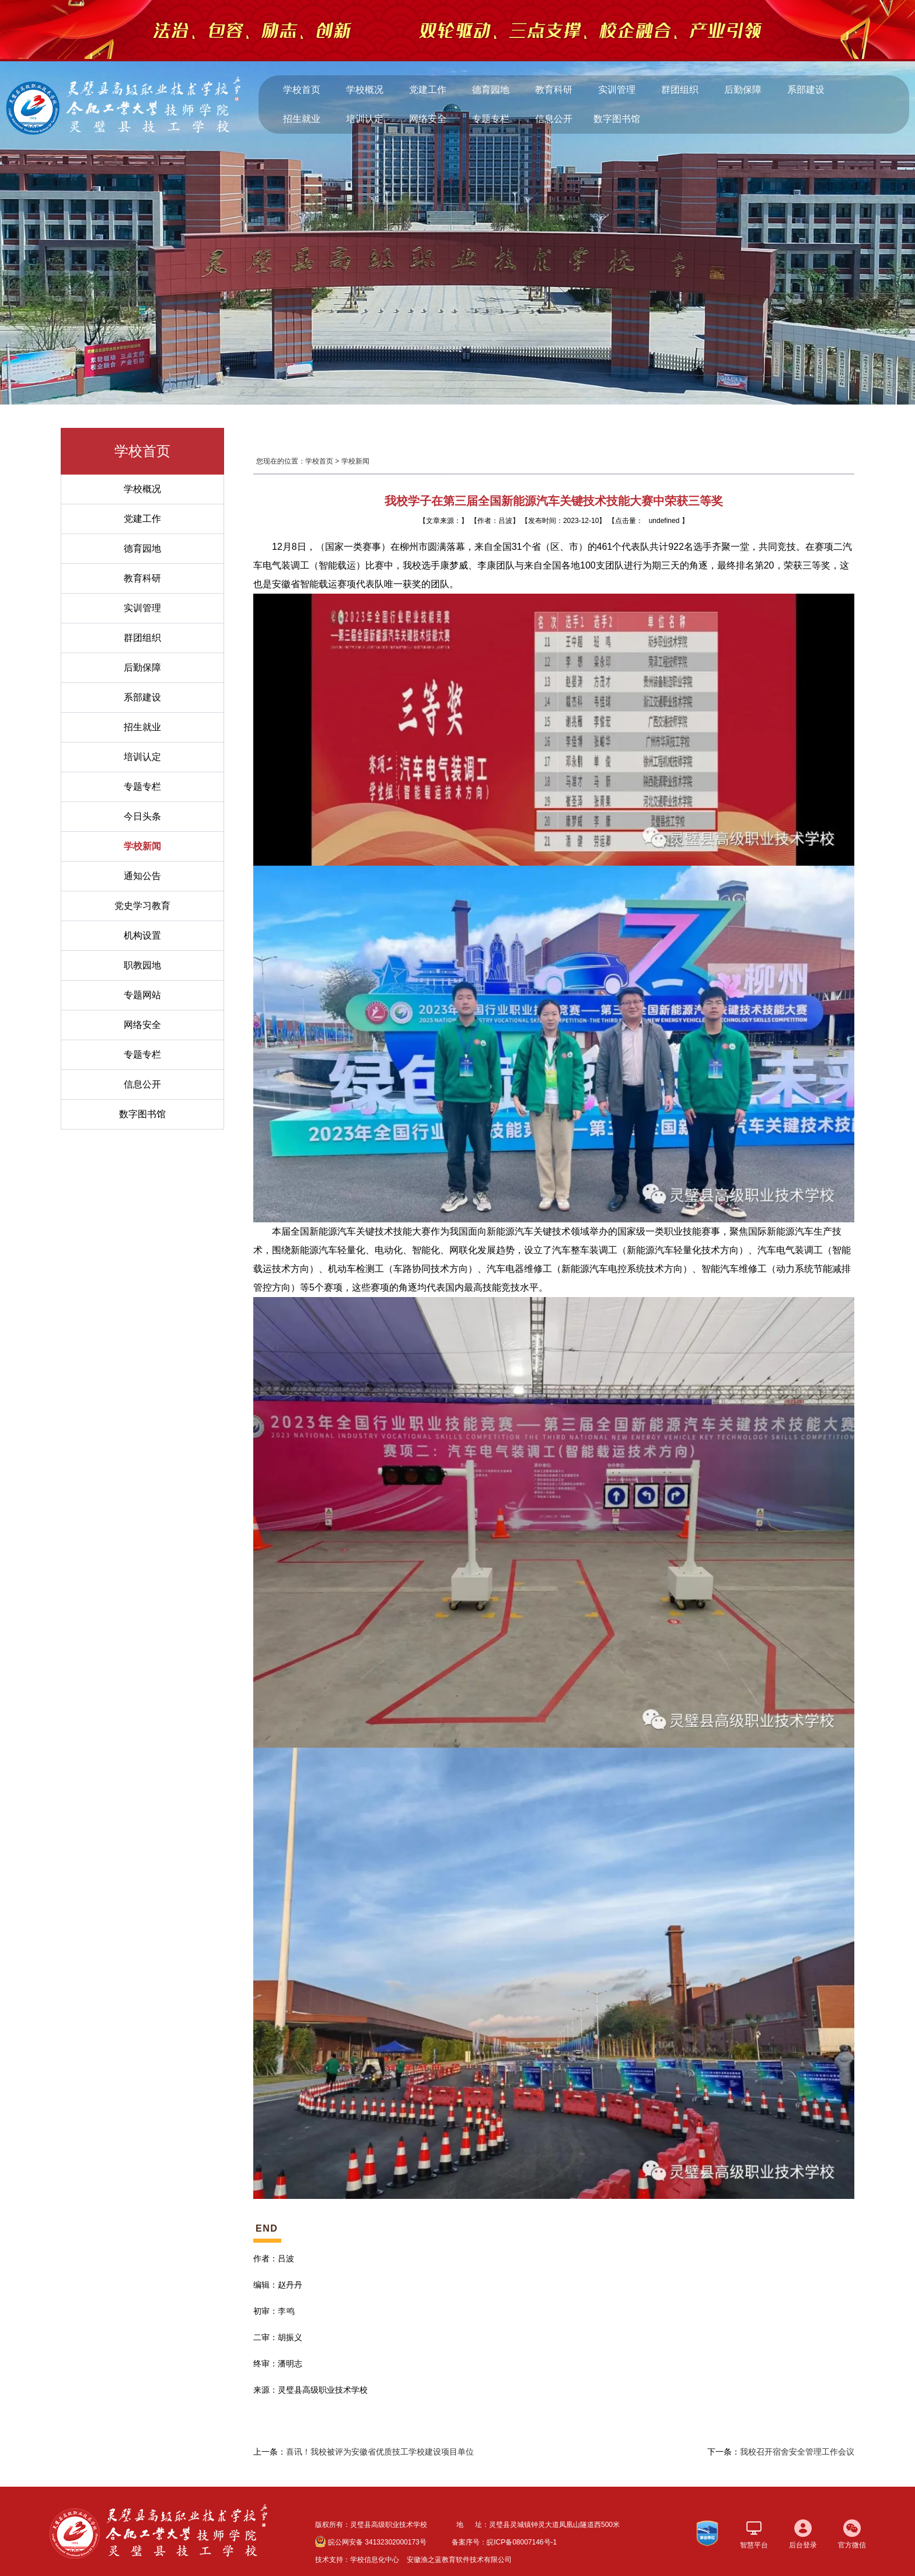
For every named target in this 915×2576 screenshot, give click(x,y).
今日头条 (142, 816)
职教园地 (142, 965)
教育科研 (553, 90)
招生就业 (301, 119)
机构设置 (142, 935)
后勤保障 (743, 90)
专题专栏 (490, 119)
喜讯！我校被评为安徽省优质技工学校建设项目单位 (380, 2451)
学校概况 (364, 90)
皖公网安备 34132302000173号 (371, 2541)
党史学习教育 (142, 906)
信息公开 (553, 119)
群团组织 (680, 90)
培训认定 (364, 119)
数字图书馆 (616, 119)
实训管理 (616, 90)
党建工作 (427, 90)
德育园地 (490, 90)
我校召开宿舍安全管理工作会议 (797, 2451)
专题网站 (142, 995)
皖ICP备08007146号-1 (522, 2542)
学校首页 (301, 90)
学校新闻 (142, 846)
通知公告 (142, 876)
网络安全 (427, 119)
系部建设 (806, 90)
